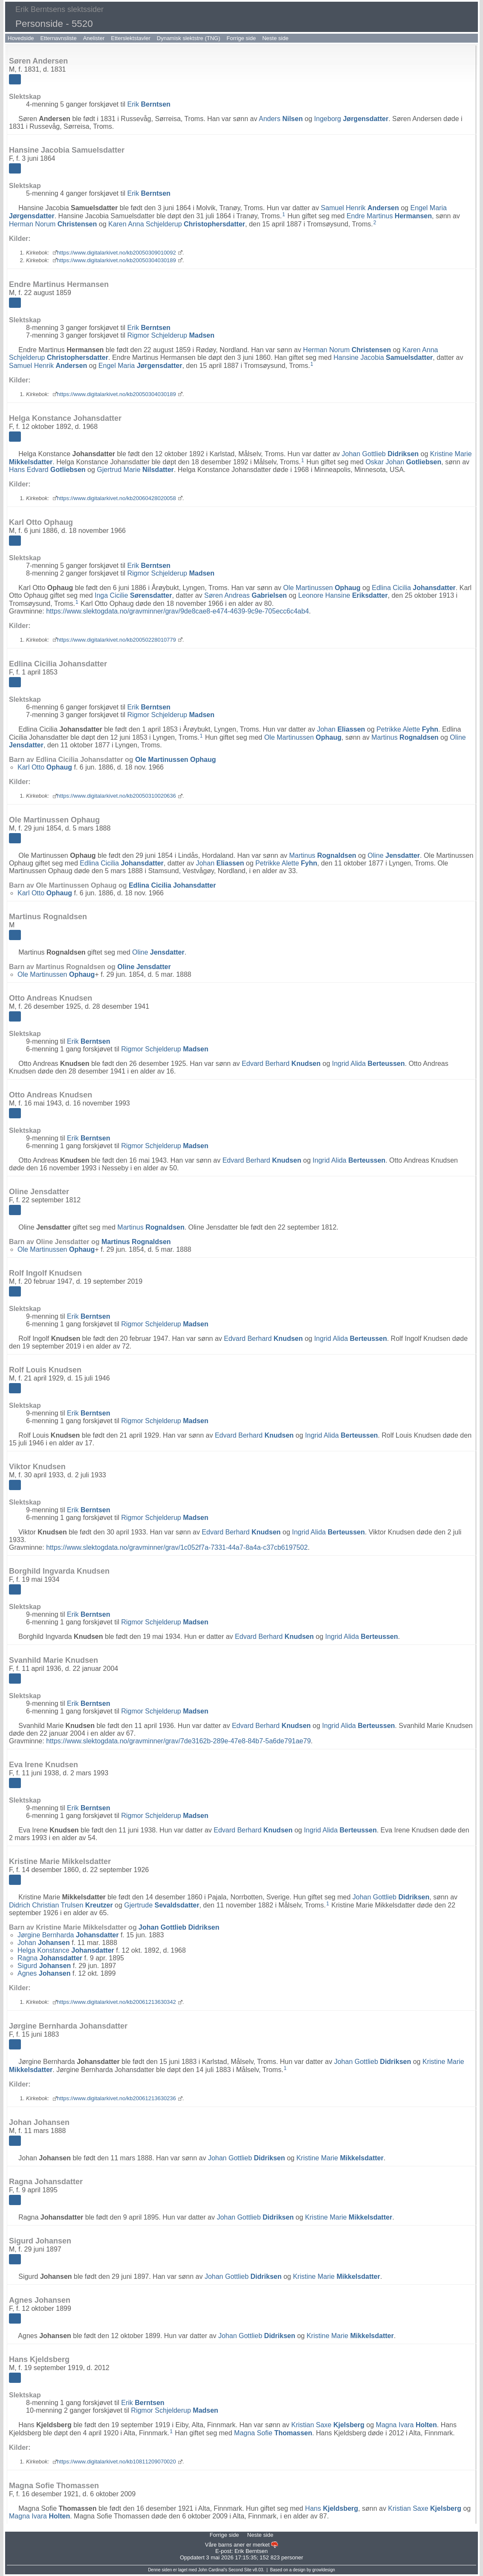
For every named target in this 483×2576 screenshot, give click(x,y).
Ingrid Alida (368, 1063)
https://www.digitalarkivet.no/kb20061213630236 (116, 2098)
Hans (331, 2508)
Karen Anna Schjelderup (176, 224)
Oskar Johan (403, 462)
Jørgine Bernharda (68, 1935)
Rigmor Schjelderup (170, 335)
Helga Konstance (65, 1950)
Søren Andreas (245, 595)
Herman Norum (53, 224)
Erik (148, 104)
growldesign (323, 2569)
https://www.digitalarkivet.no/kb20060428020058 (116, 498)
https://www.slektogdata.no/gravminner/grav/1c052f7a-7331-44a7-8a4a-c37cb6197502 (177, 1547)
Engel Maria (140, 365)
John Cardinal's (212, 2569)
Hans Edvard (47, 469)
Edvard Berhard (281, 1063)
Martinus (404, 737)
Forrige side (241, 38)
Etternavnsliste (58, 38)
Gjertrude (161, 1905)
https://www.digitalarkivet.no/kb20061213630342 (116, 2002)
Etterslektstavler (130, 38)
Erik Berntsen (251, 2551)
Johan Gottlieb (380, 453)
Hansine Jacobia (383, 357)
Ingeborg (351, 118)
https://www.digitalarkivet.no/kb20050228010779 (116, 640)
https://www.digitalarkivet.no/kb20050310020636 (116, 796)
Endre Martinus (389, 216)
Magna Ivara (406, 2424)
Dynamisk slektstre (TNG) (188, 38)
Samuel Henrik (360, 207)
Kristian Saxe (327, 2424)
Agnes (44, 1973)
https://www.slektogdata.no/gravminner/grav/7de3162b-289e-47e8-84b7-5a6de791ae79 (178, 1741)
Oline (393, 855)
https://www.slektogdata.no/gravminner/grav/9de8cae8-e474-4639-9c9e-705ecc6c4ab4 (177, 611)
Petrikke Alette (407, 729)
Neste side (275, 38)
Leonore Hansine (343, 595)
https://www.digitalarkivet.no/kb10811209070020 (116, 2461)
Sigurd (44, 1965)
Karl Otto (44, 767)
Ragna (49, 1958)
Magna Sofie (273, 2433)
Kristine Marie (340, 2158)
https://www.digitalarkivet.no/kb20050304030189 (116, 260)
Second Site (240, 2569)
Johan (341, 729)
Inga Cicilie (133, 595)
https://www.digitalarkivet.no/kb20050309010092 (116, 252)
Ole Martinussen (321, 587)
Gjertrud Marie (135, 469)
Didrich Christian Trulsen (61, 1905)
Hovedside (21, 38)
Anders (281, 118)
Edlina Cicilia (414, 587)
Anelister (94, 38)
